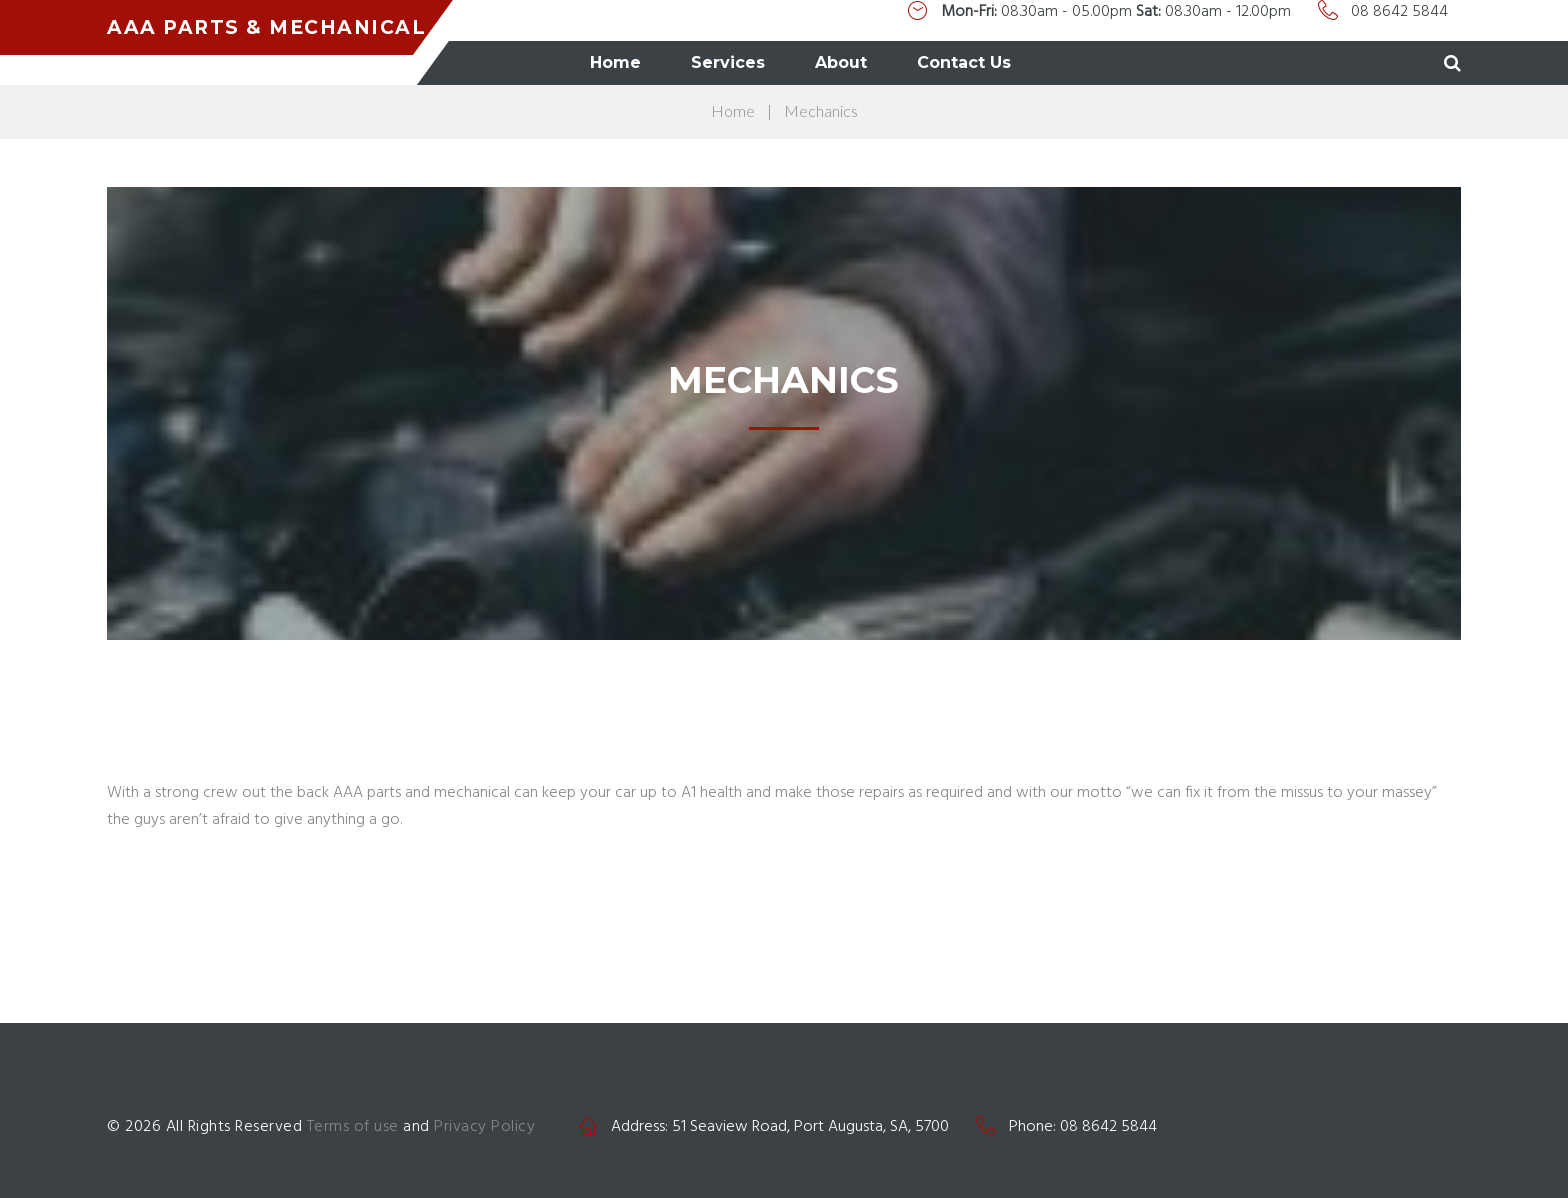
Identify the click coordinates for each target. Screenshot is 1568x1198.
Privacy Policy (484, 1127)
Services (880, 62)
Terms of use (353, 1127)
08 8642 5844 (1399, 16)
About (993, 62)
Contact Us (1116, 62)
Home (767, 62)
